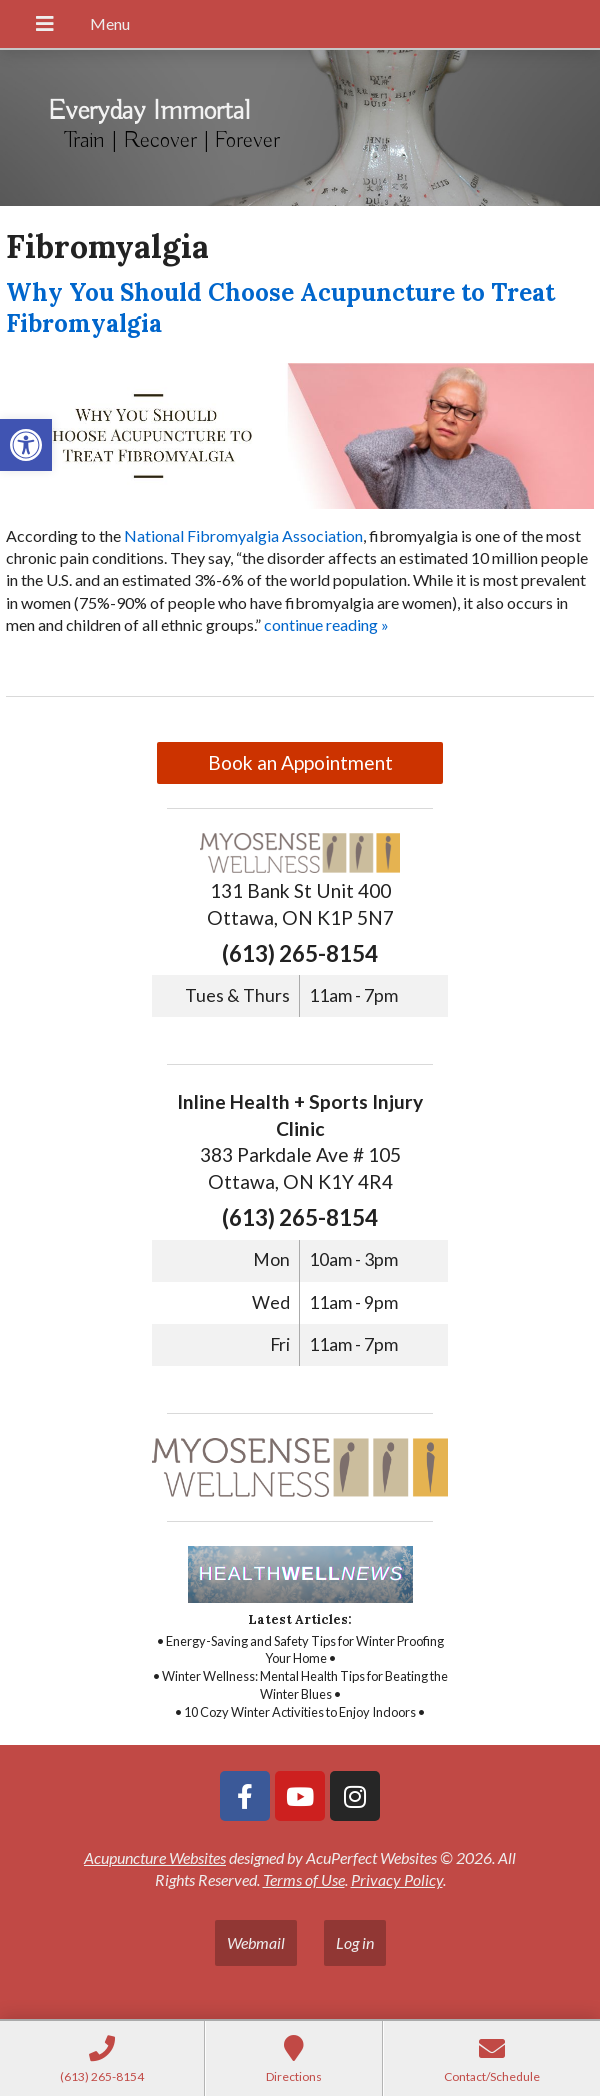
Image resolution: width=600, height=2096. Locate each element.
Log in (355, 1942)
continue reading (326, 624)
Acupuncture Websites (155, 1857)
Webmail (256, 1942)
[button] (26, 445)
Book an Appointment (300, 762)
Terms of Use (304, 1879)
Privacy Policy (397, 1879)
